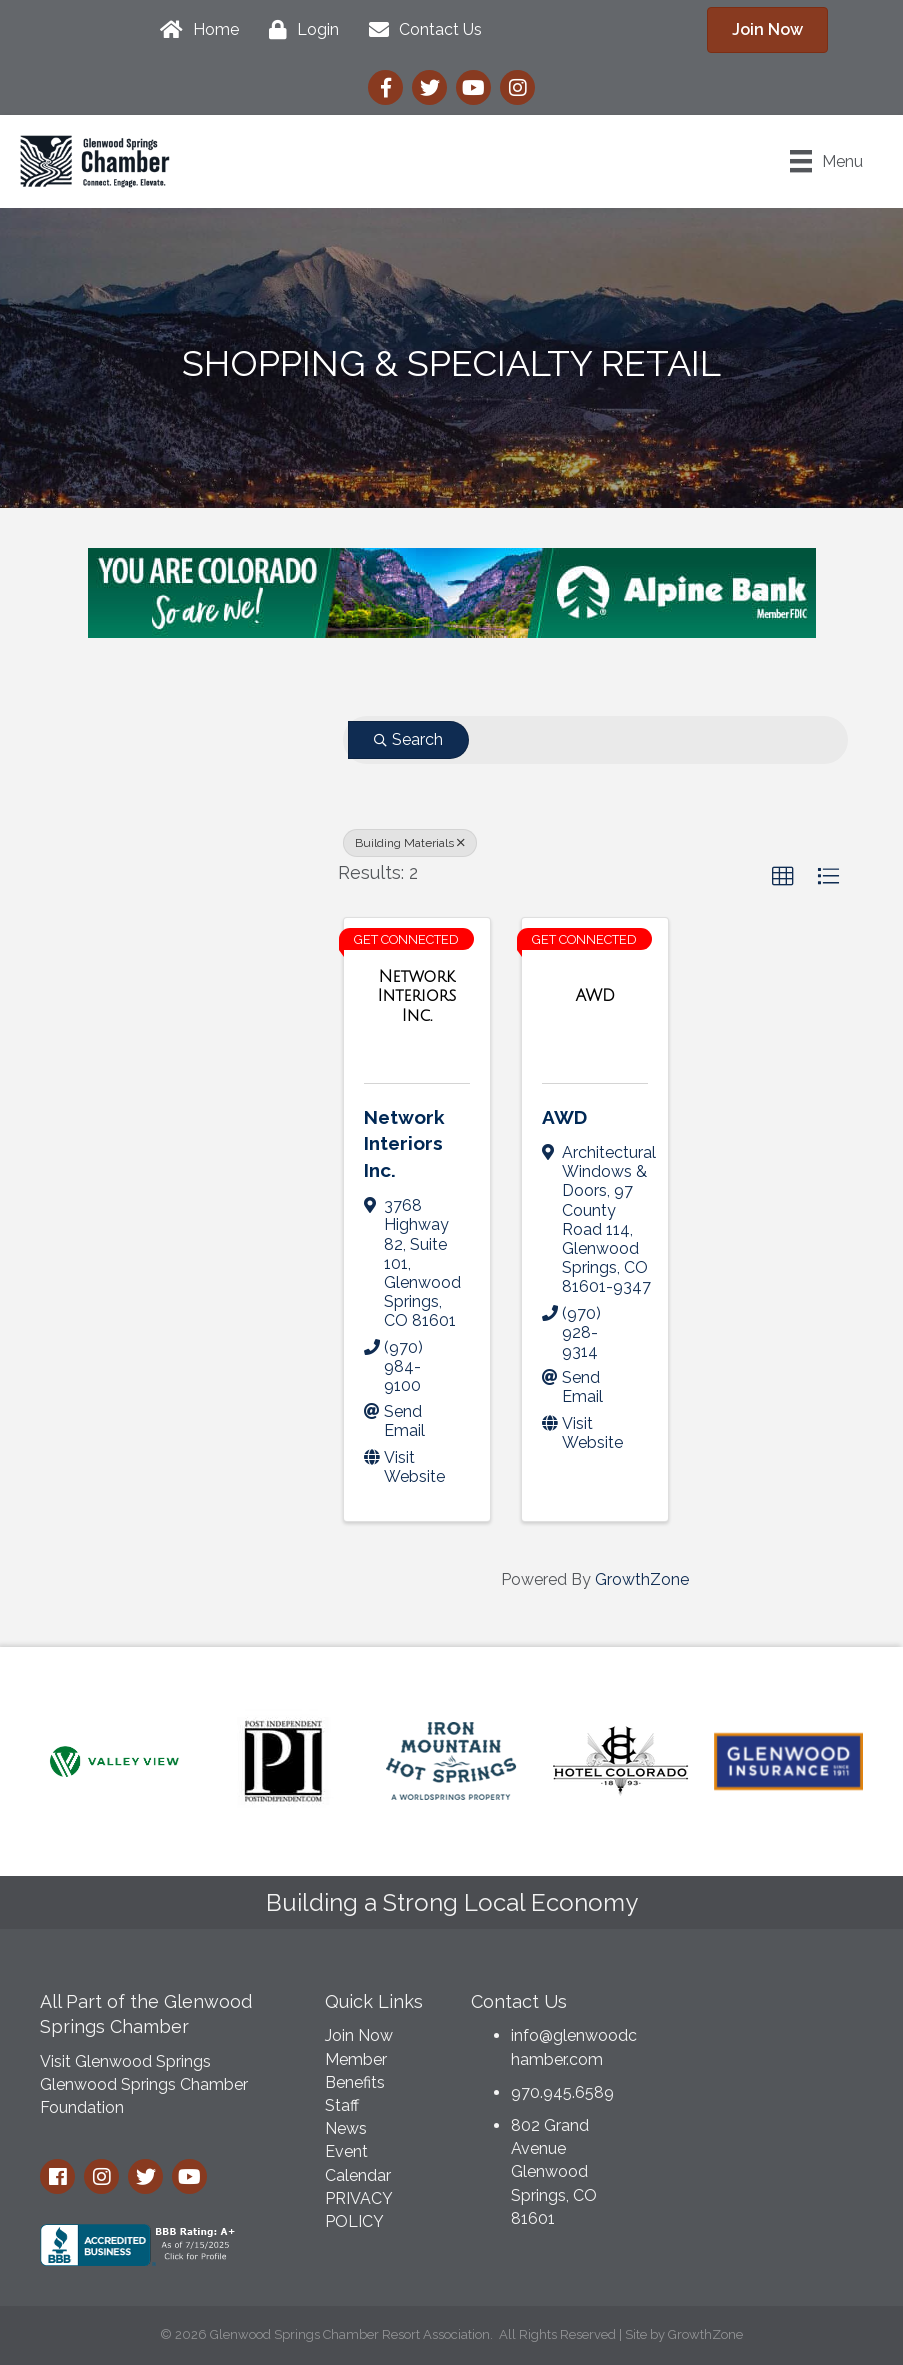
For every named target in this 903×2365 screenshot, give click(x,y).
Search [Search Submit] (408, 739)
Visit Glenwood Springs (125, 2061)
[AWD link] (595, 996)
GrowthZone (642, 1579)
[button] (783, 877)
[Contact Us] (420, 30)
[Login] (299, 30)
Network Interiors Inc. (404, 1143)
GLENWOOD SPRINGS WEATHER (770, 2054)
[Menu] (826, 161)
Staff (342, 2105)
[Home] (194, 30)
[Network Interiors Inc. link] (417, 996)
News (346, 2128)
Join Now (359, 2035)
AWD (564, 1117)
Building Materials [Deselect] (410, 843)
